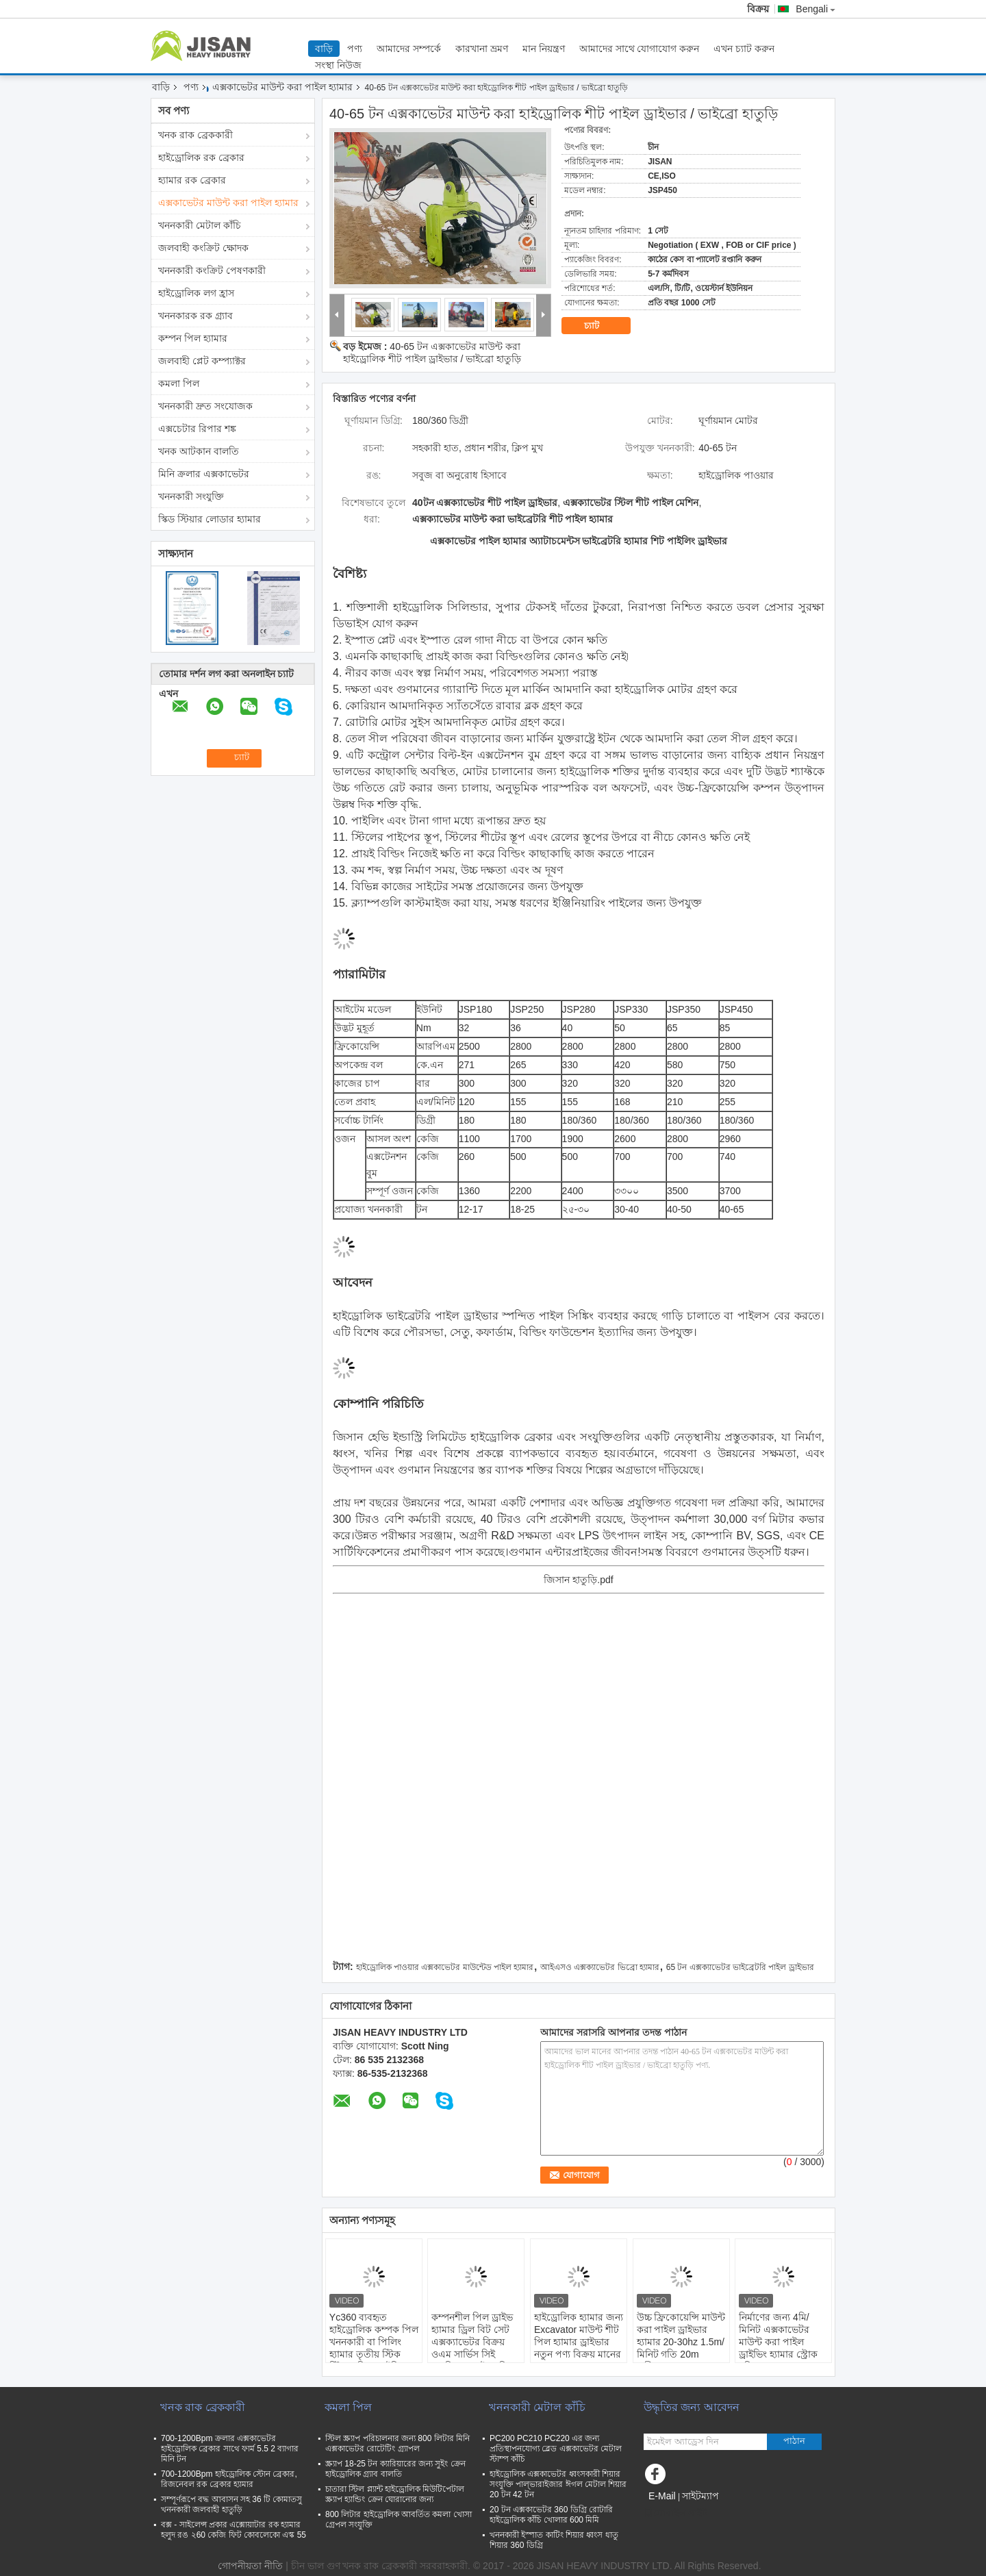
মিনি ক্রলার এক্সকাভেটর (203, 473)
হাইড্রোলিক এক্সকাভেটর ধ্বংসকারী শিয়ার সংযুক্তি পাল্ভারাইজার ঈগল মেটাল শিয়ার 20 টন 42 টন (558, 2484)
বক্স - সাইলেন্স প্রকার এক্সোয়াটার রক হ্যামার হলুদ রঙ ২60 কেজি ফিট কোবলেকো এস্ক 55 (233, 2530)
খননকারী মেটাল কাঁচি (199, 225)
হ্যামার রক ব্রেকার (192, 180)
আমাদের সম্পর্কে (409, 48)
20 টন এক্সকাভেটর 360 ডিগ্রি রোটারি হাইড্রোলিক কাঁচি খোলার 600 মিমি (551, 2515)
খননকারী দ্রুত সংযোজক (205, 406)
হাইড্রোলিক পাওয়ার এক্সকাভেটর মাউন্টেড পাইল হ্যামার (445, 1967)
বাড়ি (324, 48)
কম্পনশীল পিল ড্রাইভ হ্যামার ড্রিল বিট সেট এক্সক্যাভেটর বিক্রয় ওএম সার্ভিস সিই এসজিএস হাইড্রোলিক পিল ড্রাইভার (473, 2348)
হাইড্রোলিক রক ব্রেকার (201, 157)
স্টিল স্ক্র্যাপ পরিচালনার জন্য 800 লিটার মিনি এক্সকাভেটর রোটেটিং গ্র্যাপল (397, 2443)
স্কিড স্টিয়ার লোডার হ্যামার (209, 519)
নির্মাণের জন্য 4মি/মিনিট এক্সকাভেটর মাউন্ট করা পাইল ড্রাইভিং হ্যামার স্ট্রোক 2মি (778, 2342)
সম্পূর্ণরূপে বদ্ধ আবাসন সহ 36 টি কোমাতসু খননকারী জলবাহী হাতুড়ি (231, 2504)
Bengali (815, 9)
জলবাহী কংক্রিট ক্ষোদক (203, 247)
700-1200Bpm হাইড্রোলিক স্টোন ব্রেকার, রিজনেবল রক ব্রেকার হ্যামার (229, 2479)
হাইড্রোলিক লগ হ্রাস (196, 293)
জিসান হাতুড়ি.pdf (578, 1579)
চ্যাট (601, 326)
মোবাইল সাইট (675, 2513)
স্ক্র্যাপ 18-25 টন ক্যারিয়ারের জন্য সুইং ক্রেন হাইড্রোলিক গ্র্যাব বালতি (395, 2469)
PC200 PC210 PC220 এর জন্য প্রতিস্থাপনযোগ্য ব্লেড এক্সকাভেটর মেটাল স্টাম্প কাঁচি (556, 2449)
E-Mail (662, 2495)
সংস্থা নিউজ (338, 65)
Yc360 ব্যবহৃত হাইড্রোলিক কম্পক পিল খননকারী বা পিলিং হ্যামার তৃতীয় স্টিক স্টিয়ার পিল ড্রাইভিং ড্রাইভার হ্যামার (373, 2348)
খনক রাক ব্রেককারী (195, 134)
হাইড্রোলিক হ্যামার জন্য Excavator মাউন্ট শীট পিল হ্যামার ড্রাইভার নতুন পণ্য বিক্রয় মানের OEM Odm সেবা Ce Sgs (578, 2348)
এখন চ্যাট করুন (743, 48)
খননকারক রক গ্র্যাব (195, 315)
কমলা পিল (178, 383)
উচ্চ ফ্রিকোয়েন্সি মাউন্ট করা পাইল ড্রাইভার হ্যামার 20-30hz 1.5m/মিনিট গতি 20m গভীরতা (681, 2342)
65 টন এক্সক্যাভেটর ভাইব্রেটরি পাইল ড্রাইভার (740, 1967)
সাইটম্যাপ (700, 2495)
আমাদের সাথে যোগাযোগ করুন (639, 48)
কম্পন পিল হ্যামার (192, 338)
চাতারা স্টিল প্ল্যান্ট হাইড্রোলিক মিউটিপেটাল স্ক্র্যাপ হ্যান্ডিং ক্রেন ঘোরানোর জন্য (394, 2494)
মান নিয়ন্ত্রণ (543, 48)
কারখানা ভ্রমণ (481, 48)
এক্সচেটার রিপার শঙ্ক (197, 428)
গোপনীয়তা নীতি (250, 2565)
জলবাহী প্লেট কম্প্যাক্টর (202, 360)
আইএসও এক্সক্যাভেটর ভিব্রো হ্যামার (599, 1967)
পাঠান (794, 2441)
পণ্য (354, 48)
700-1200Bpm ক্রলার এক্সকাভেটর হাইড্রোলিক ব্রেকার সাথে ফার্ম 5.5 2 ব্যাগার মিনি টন (230, 2449)
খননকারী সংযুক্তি (191, 496)
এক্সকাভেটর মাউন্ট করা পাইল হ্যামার (282, 87)
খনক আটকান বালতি (198, 451)
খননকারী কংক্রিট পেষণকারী (212, 270)
